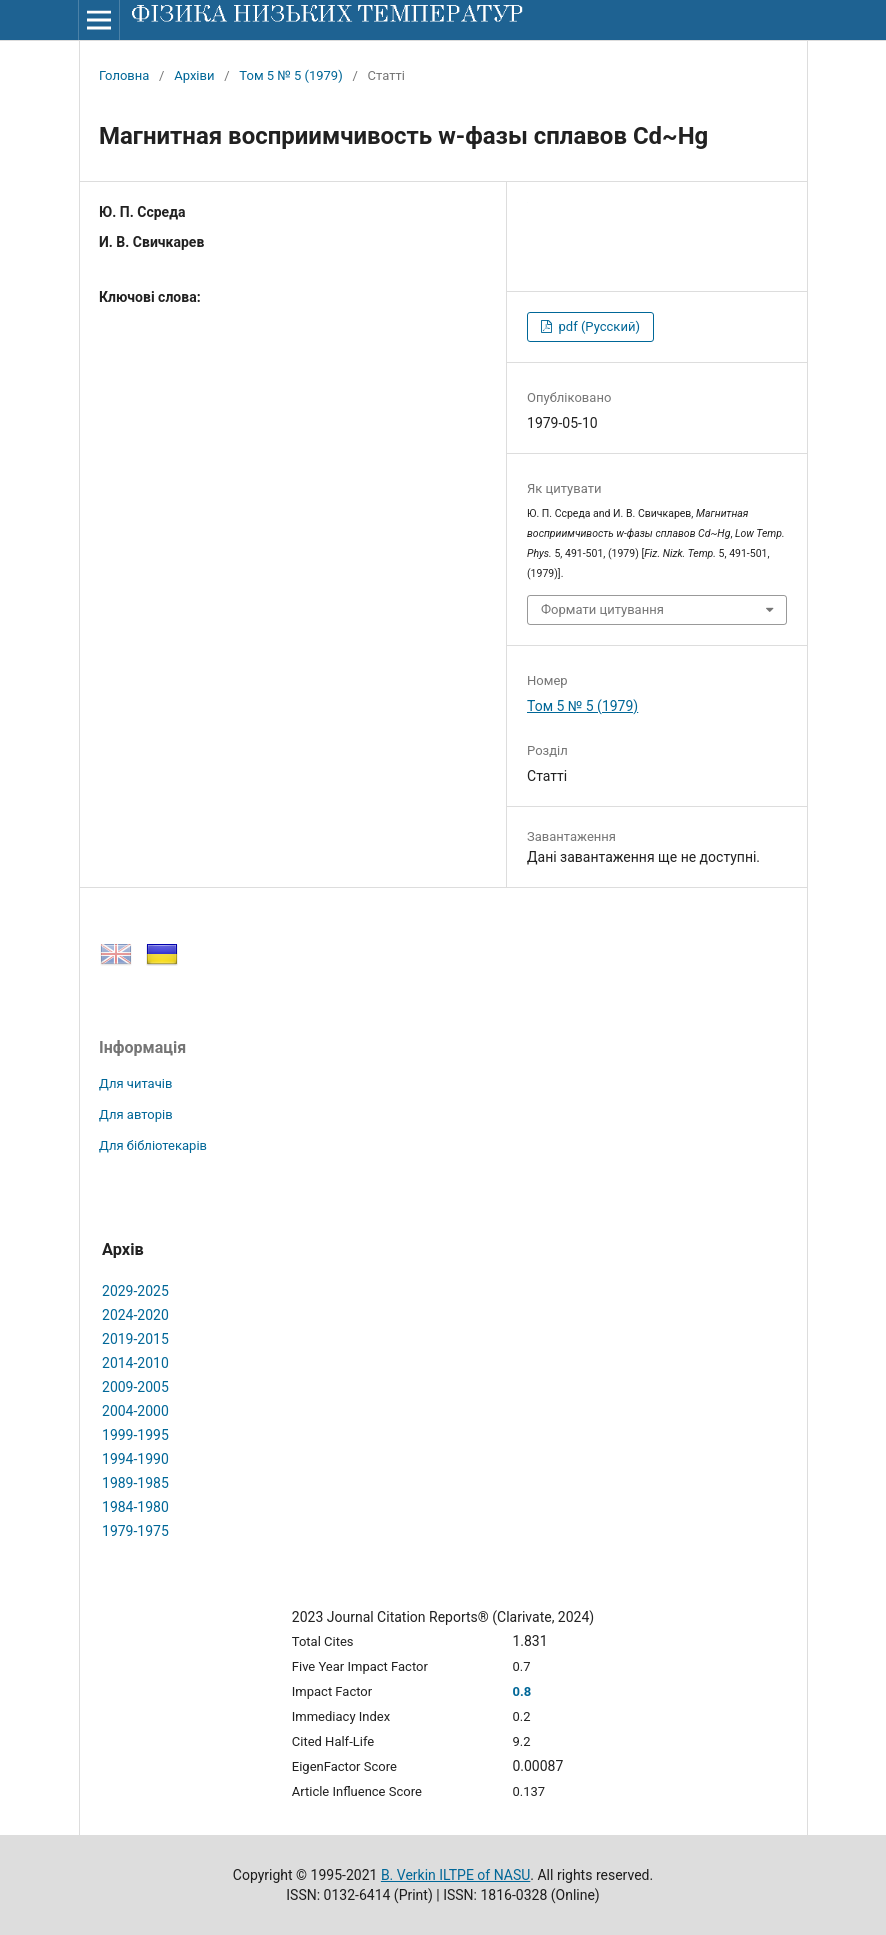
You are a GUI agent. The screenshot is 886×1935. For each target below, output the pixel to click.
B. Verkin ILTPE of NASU (455, 1875)
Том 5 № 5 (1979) (290, 75)
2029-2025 (135, 1291)
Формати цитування (602, 609)
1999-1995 (135, 1435)
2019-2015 (135, 1339)
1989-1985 (135, 1483)
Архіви (194, 75)
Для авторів (136, 1114)
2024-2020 (135, 1315)
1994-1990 (135, 1459)
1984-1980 (135, 1507)
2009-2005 (135, 1387)
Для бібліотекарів (153, 1145)
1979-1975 (135, 1531)
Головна (124, 75)
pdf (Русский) (597, 326)
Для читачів (135, 1083)
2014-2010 (135, 1363)
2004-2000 (135, 1411)
